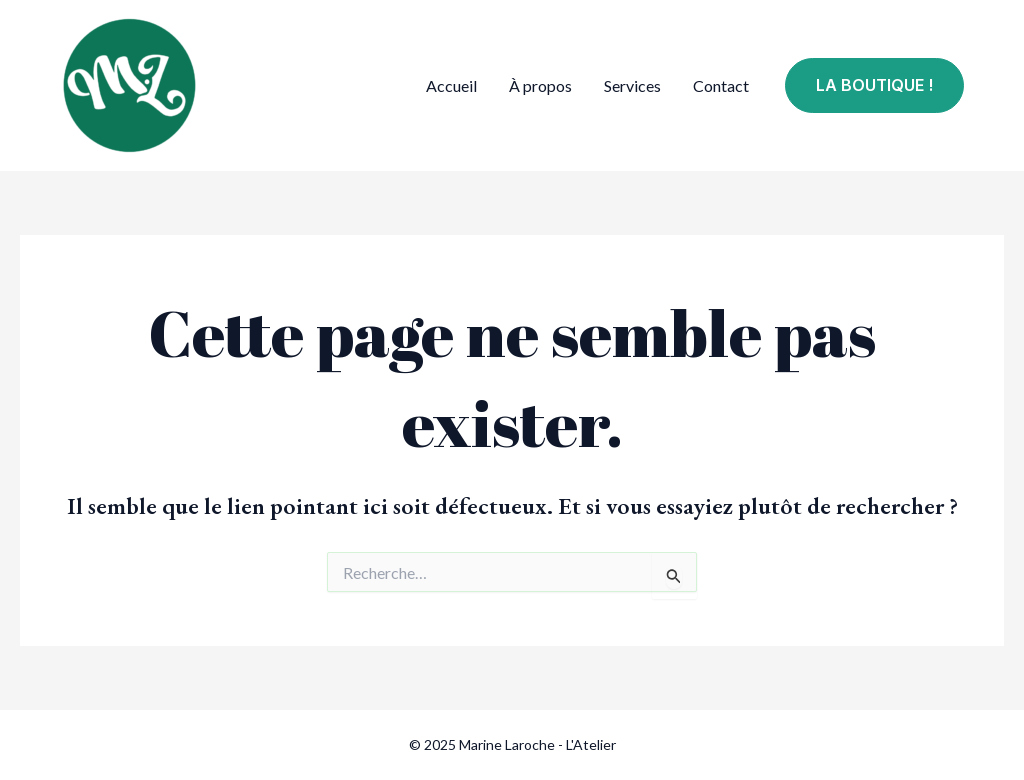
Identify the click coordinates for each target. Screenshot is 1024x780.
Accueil (451, 85)
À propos (540, 85)
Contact (721, 85)
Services (632, 85)
